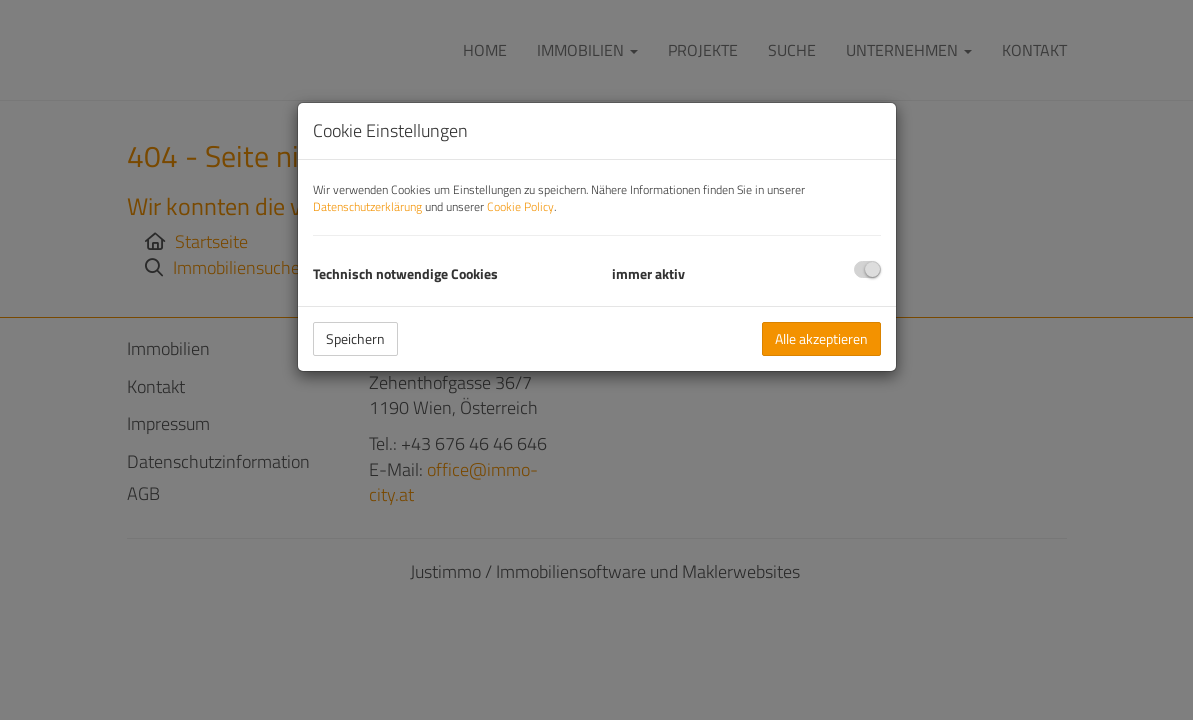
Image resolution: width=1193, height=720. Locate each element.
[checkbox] (867, 269)
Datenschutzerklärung (367, 206)
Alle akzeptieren (821, 338)
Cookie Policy (520, 206)
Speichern (355, 338)
